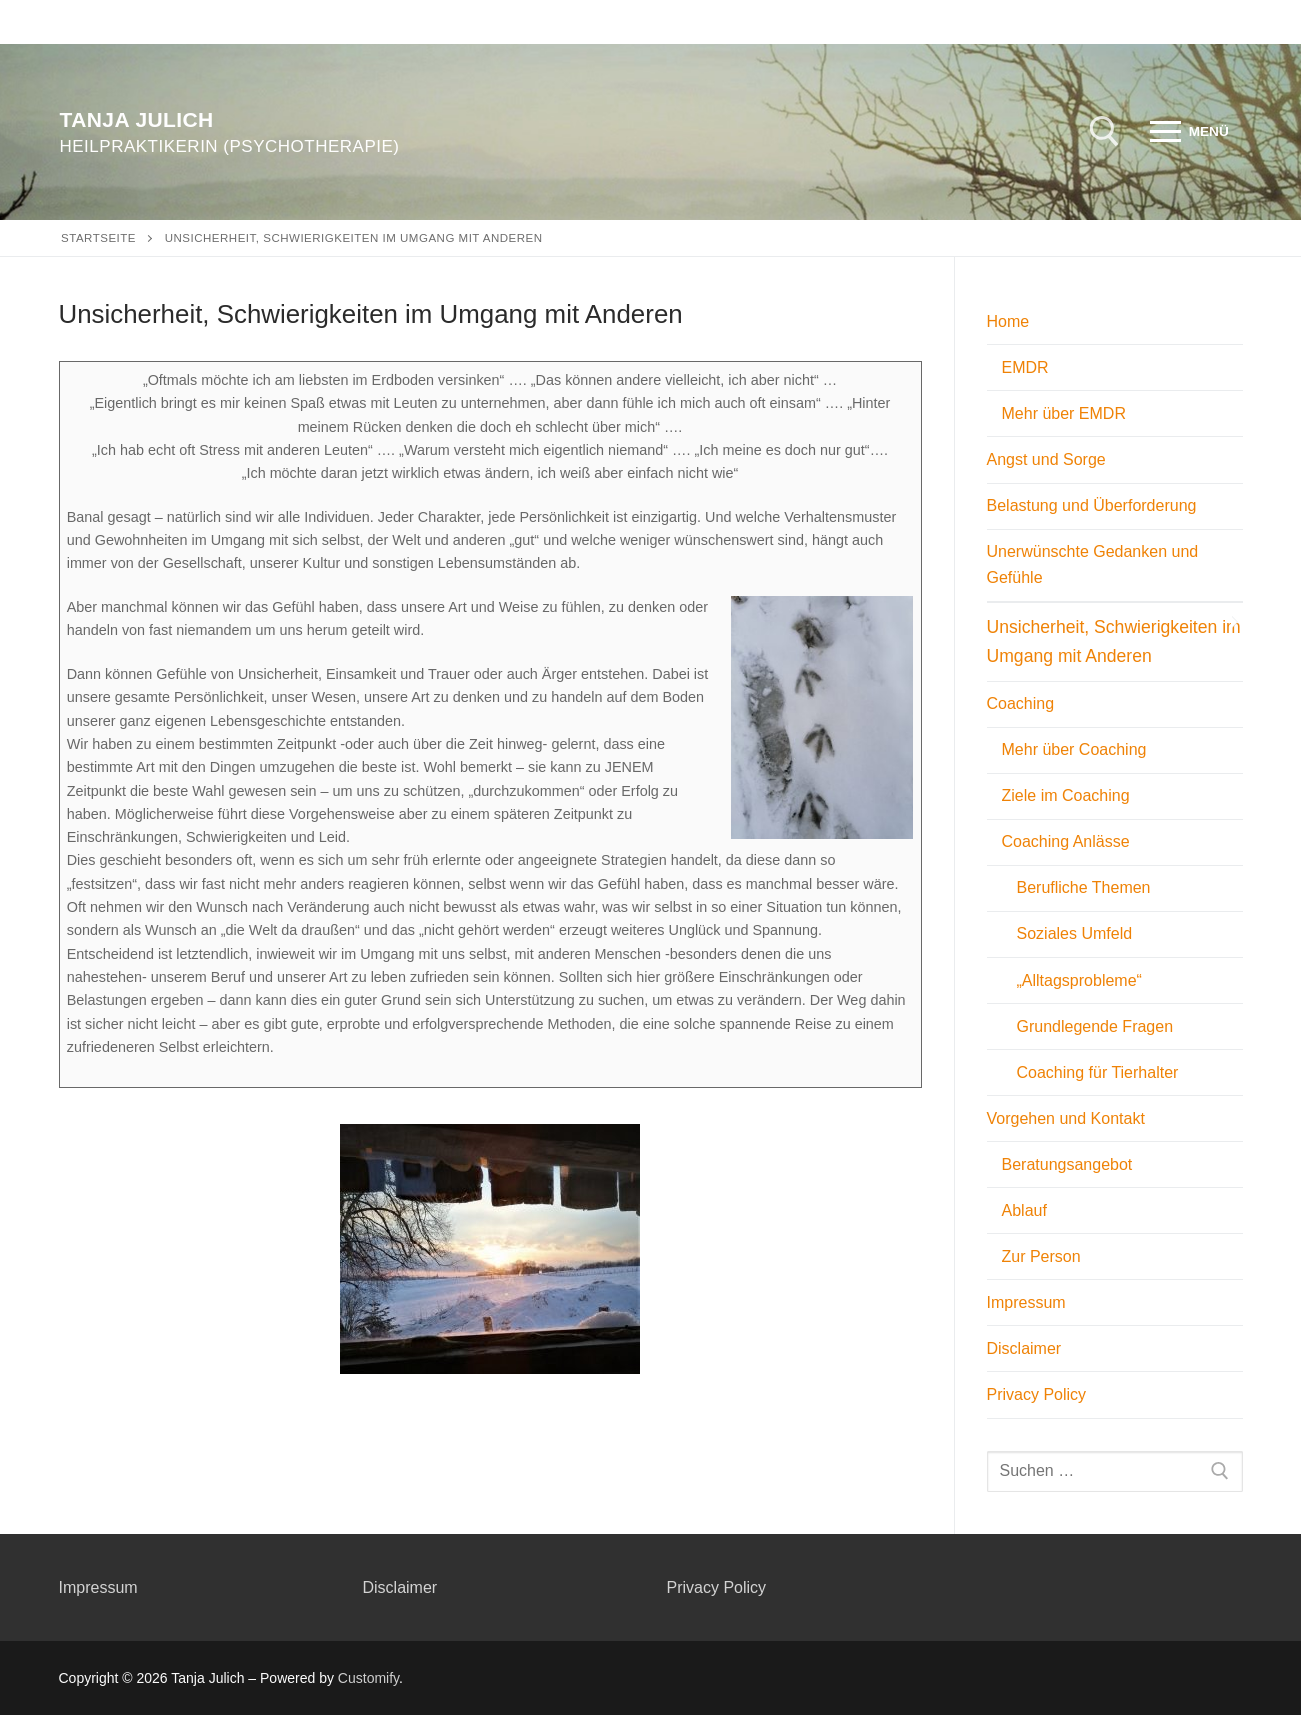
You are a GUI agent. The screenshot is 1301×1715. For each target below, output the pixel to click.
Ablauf (1024, 1210)
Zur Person (1041, 1256)
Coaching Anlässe (1068, 841)
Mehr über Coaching (1074, 749)
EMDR (1025, 367)
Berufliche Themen (1084, 887)
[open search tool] (1104, 131)
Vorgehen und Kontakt (1068, 1118)
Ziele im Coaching (1066, 795)
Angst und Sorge (1046, 459)
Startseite (98, 238)
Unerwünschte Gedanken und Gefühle (1093, 564)
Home (1010, 321)
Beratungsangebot (1067, 1164)
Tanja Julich (137, 119)
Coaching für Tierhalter (1098, 1072)
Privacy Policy (1037, 1394)
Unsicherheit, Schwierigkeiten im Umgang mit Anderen (1114, 641)
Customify (368, 1678)
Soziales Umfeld (1075, 933)
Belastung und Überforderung (1092, 505)
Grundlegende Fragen (1095, 1026)
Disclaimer (1024, 1348)
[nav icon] (1189, 132)
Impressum (1026, 1302)
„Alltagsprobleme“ (1079, 980)
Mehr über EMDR (1064, 413)
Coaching (1023, 703)
